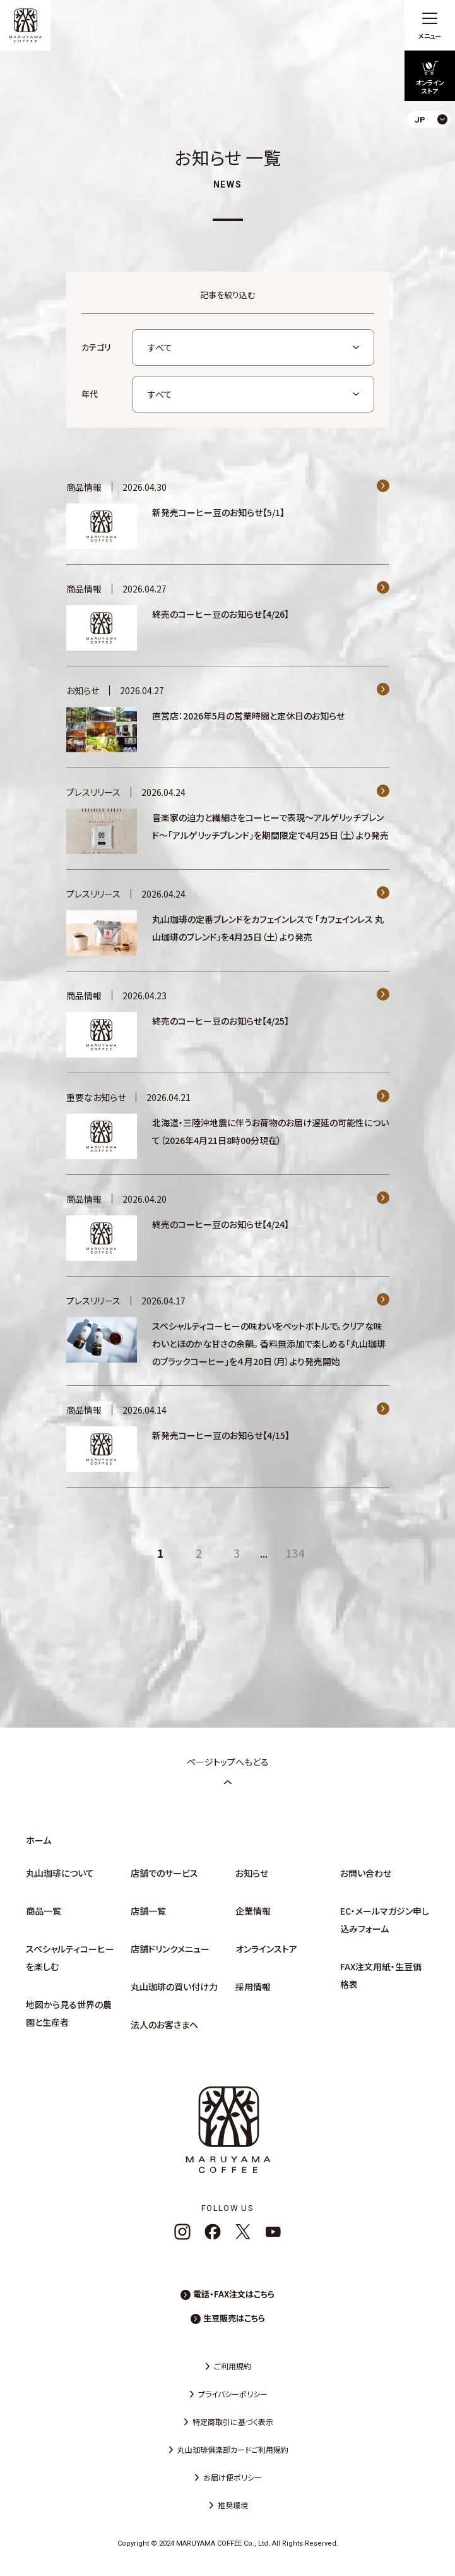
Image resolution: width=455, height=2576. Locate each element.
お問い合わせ (365, 1873)
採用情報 (253, 1986)
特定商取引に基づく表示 (232, 2421)
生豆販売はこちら (234, 2318)
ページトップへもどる (228, 1770)
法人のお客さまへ (164, 2024)
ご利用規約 (232, 2366)
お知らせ (251, 1873)
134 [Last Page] (294, 1552)
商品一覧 (43, 1911)
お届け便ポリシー (232, 2477)
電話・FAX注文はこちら (234, 2294)
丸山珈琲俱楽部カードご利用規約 (232, 2449)
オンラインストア (266, 1948)
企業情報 (253, 1911)
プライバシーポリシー (233, 2393)
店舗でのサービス (164, 1873)
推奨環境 (233, 2505)
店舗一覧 (148, 1911)
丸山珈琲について (60, 1873)
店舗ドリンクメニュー (170, 1948)
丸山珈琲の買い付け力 (174, 1986)
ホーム (38, 1840)
